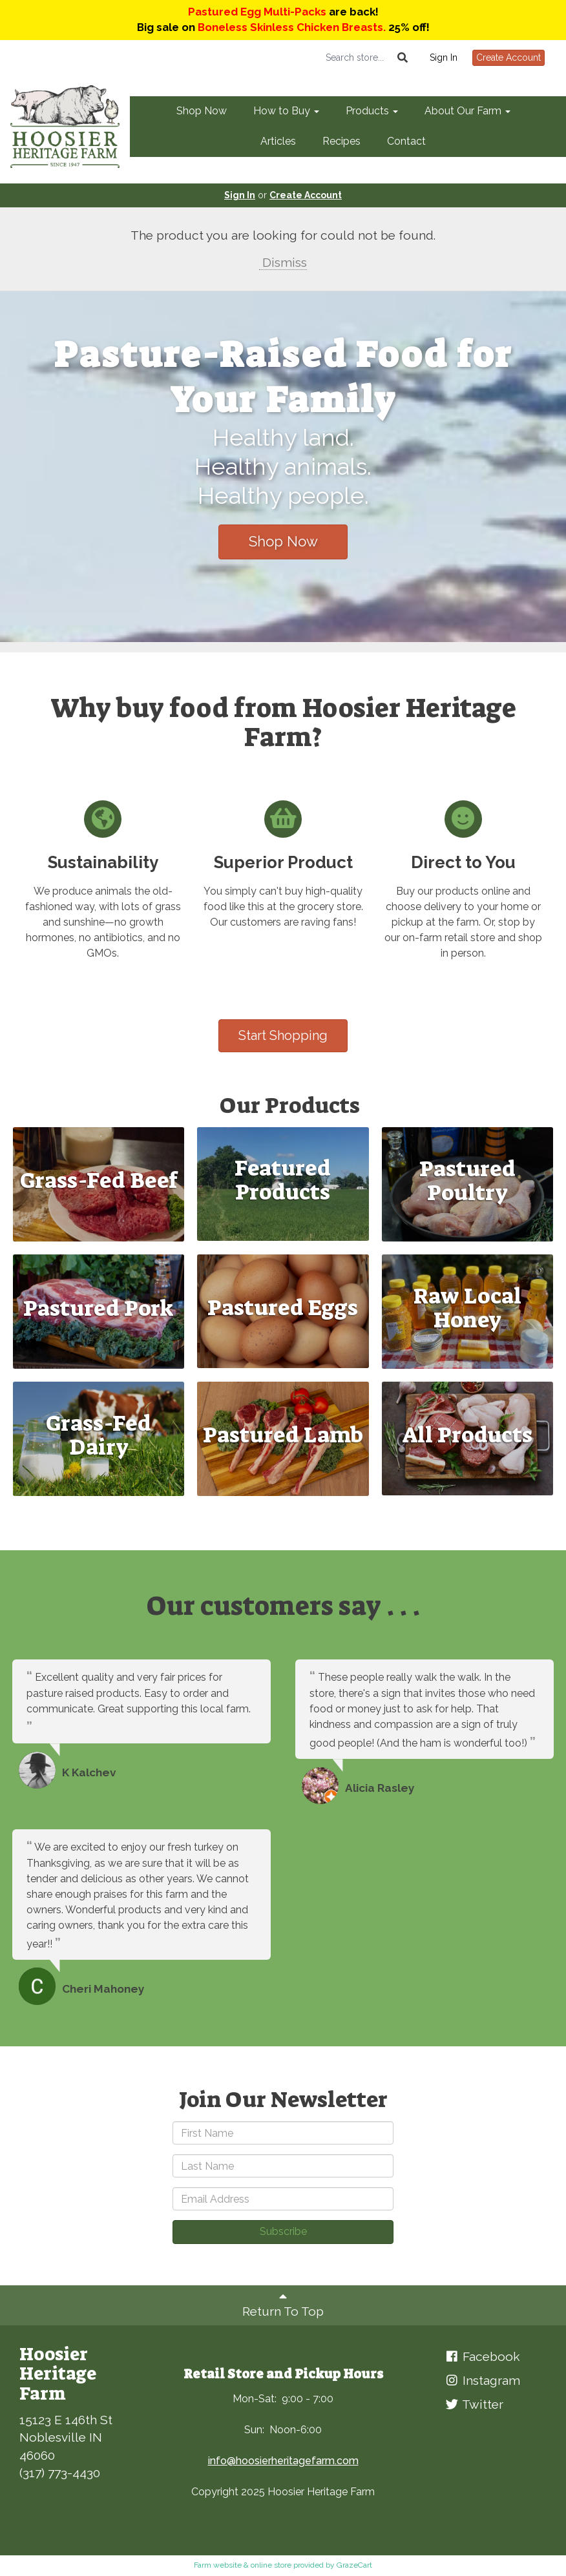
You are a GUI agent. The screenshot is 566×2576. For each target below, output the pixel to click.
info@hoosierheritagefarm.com (283, 2461)
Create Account (508, 57)
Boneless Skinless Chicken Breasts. (292, 27)
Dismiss (283, 262)
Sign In (443, 57)
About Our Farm (467, 111)
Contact (406, 141)
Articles (278, 141)
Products (372, 111)
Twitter (473, 2404)
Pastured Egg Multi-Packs (257, 11)
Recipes (341, 141)
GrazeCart (354, 2565)
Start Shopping (283, 1035)
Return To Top (283, 2304)
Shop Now (201, 111)
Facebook (482, 2356)
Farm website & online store (242, 2565)
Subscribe (283, 2231)
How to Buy (286, 111)
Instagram (482, 2380)
